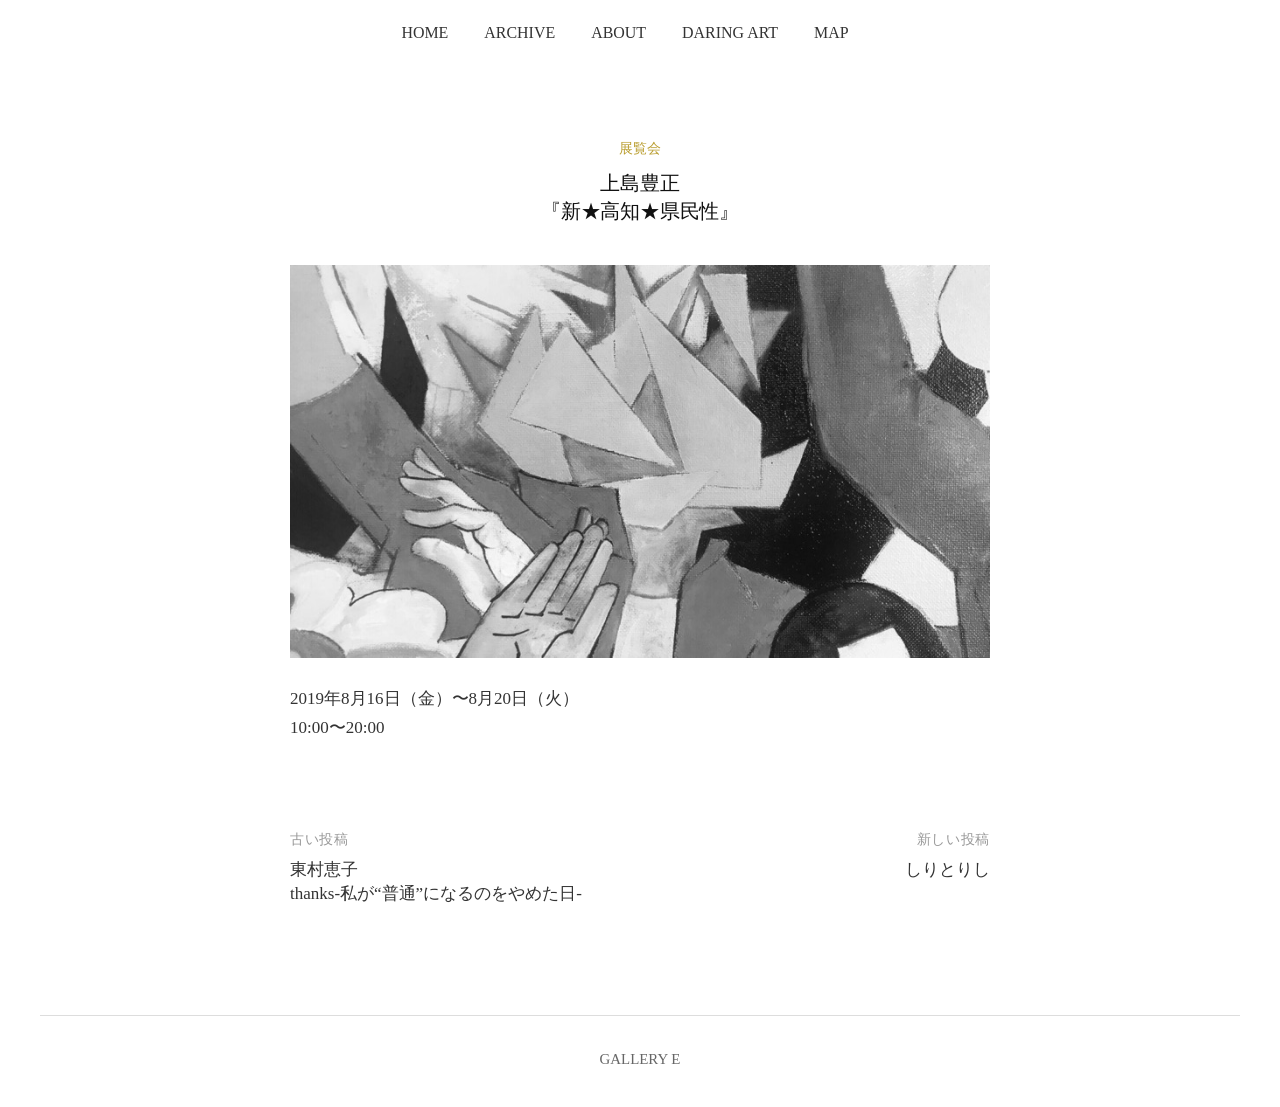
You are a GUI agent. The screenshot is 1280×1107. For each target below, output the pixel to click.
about (618, 32)
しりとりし (947, 869)
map (831, 32)
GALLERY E (640, 1059)
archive (519, 32)
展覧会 (640, 148)
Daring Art (730, 32)
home (424, 32)
